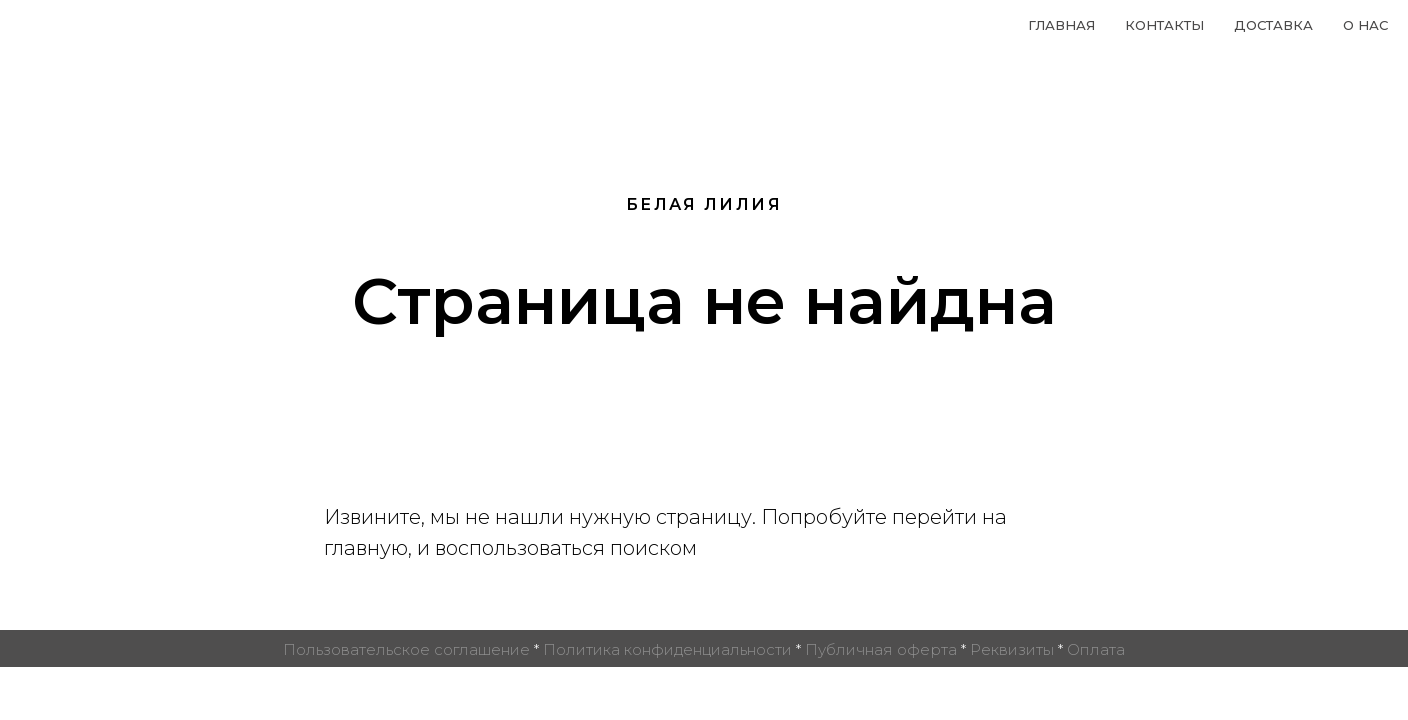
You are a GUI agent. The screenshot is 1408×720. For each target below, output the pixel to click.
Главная (1061, 25)
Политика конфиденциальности (667, 649)
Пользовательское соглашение (406, 649)
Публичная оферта (881, 649)
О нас (1365, 25)
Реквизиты (1012, 649)
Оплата (1096, 649)
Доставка (1273, 25)
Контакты (1164, 25)
